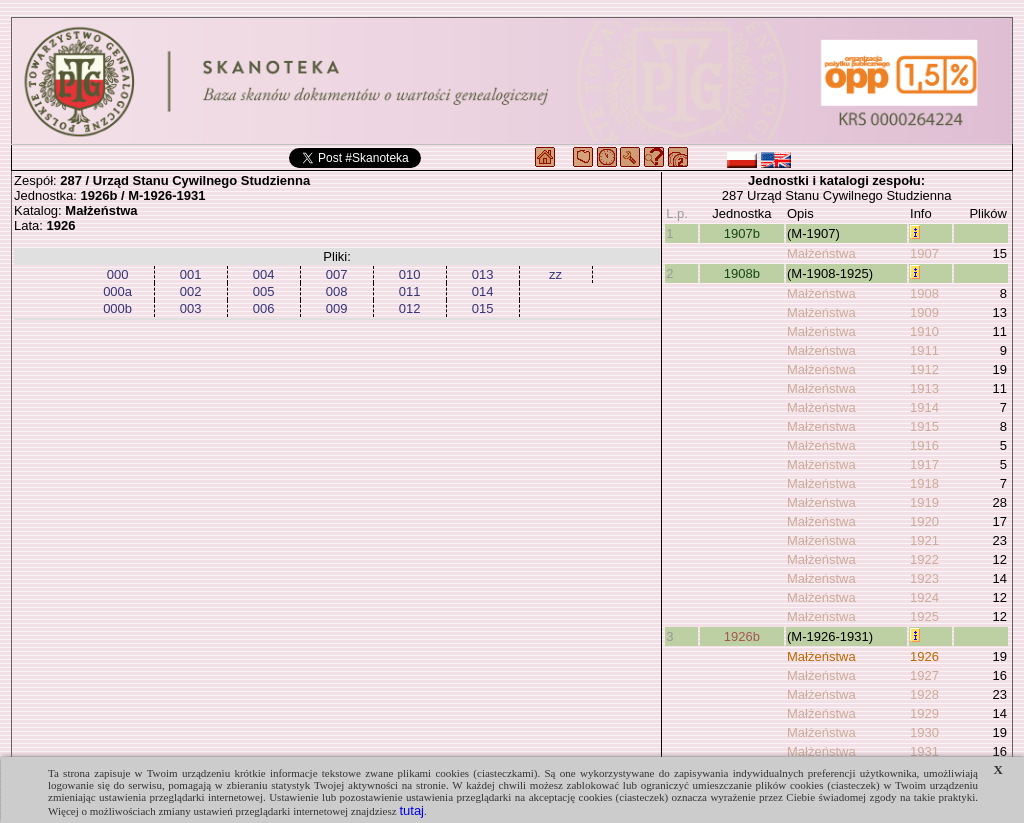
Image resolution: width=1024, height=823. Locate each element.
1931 (924, 751)
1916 (924, 445)
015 (483, 308)
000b (117, 308)
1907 (924, 253)
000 (118, 274)
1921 (924, 540)
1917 (924, 464)
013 (483, 274)
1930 (924, 732)
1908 (924, 293)
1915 (924, 426)
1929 (924, 713)
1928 (924, 694)
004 (264, 274)
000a (117, 291)
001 (191, 274)
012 (410, 308)
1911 (924, 350)
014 (483, 291)
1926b (742, 636)
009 (337, 308)
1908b (742, 273)
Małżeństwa (821, 253)
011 (410, 291)
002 (191, 291)
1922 (924, 559)
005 (264, 291)
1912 (924, 369)
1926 (924, 656)
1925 (924, 616)
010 (410, 274)
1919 (924, 502)
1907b (742, 233)
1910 (924, 331)
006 (264, 308)
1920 (924, 521)
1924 (924, 597)
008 (337, 291)
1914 (924, 407)
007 (337, 274)
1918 (924, 483)
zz (555, 274)
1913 (924, 388)
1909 (924, 312)
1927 (924, 675)
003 (191, 308)
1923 (924, 578)
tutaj (411, 810)
